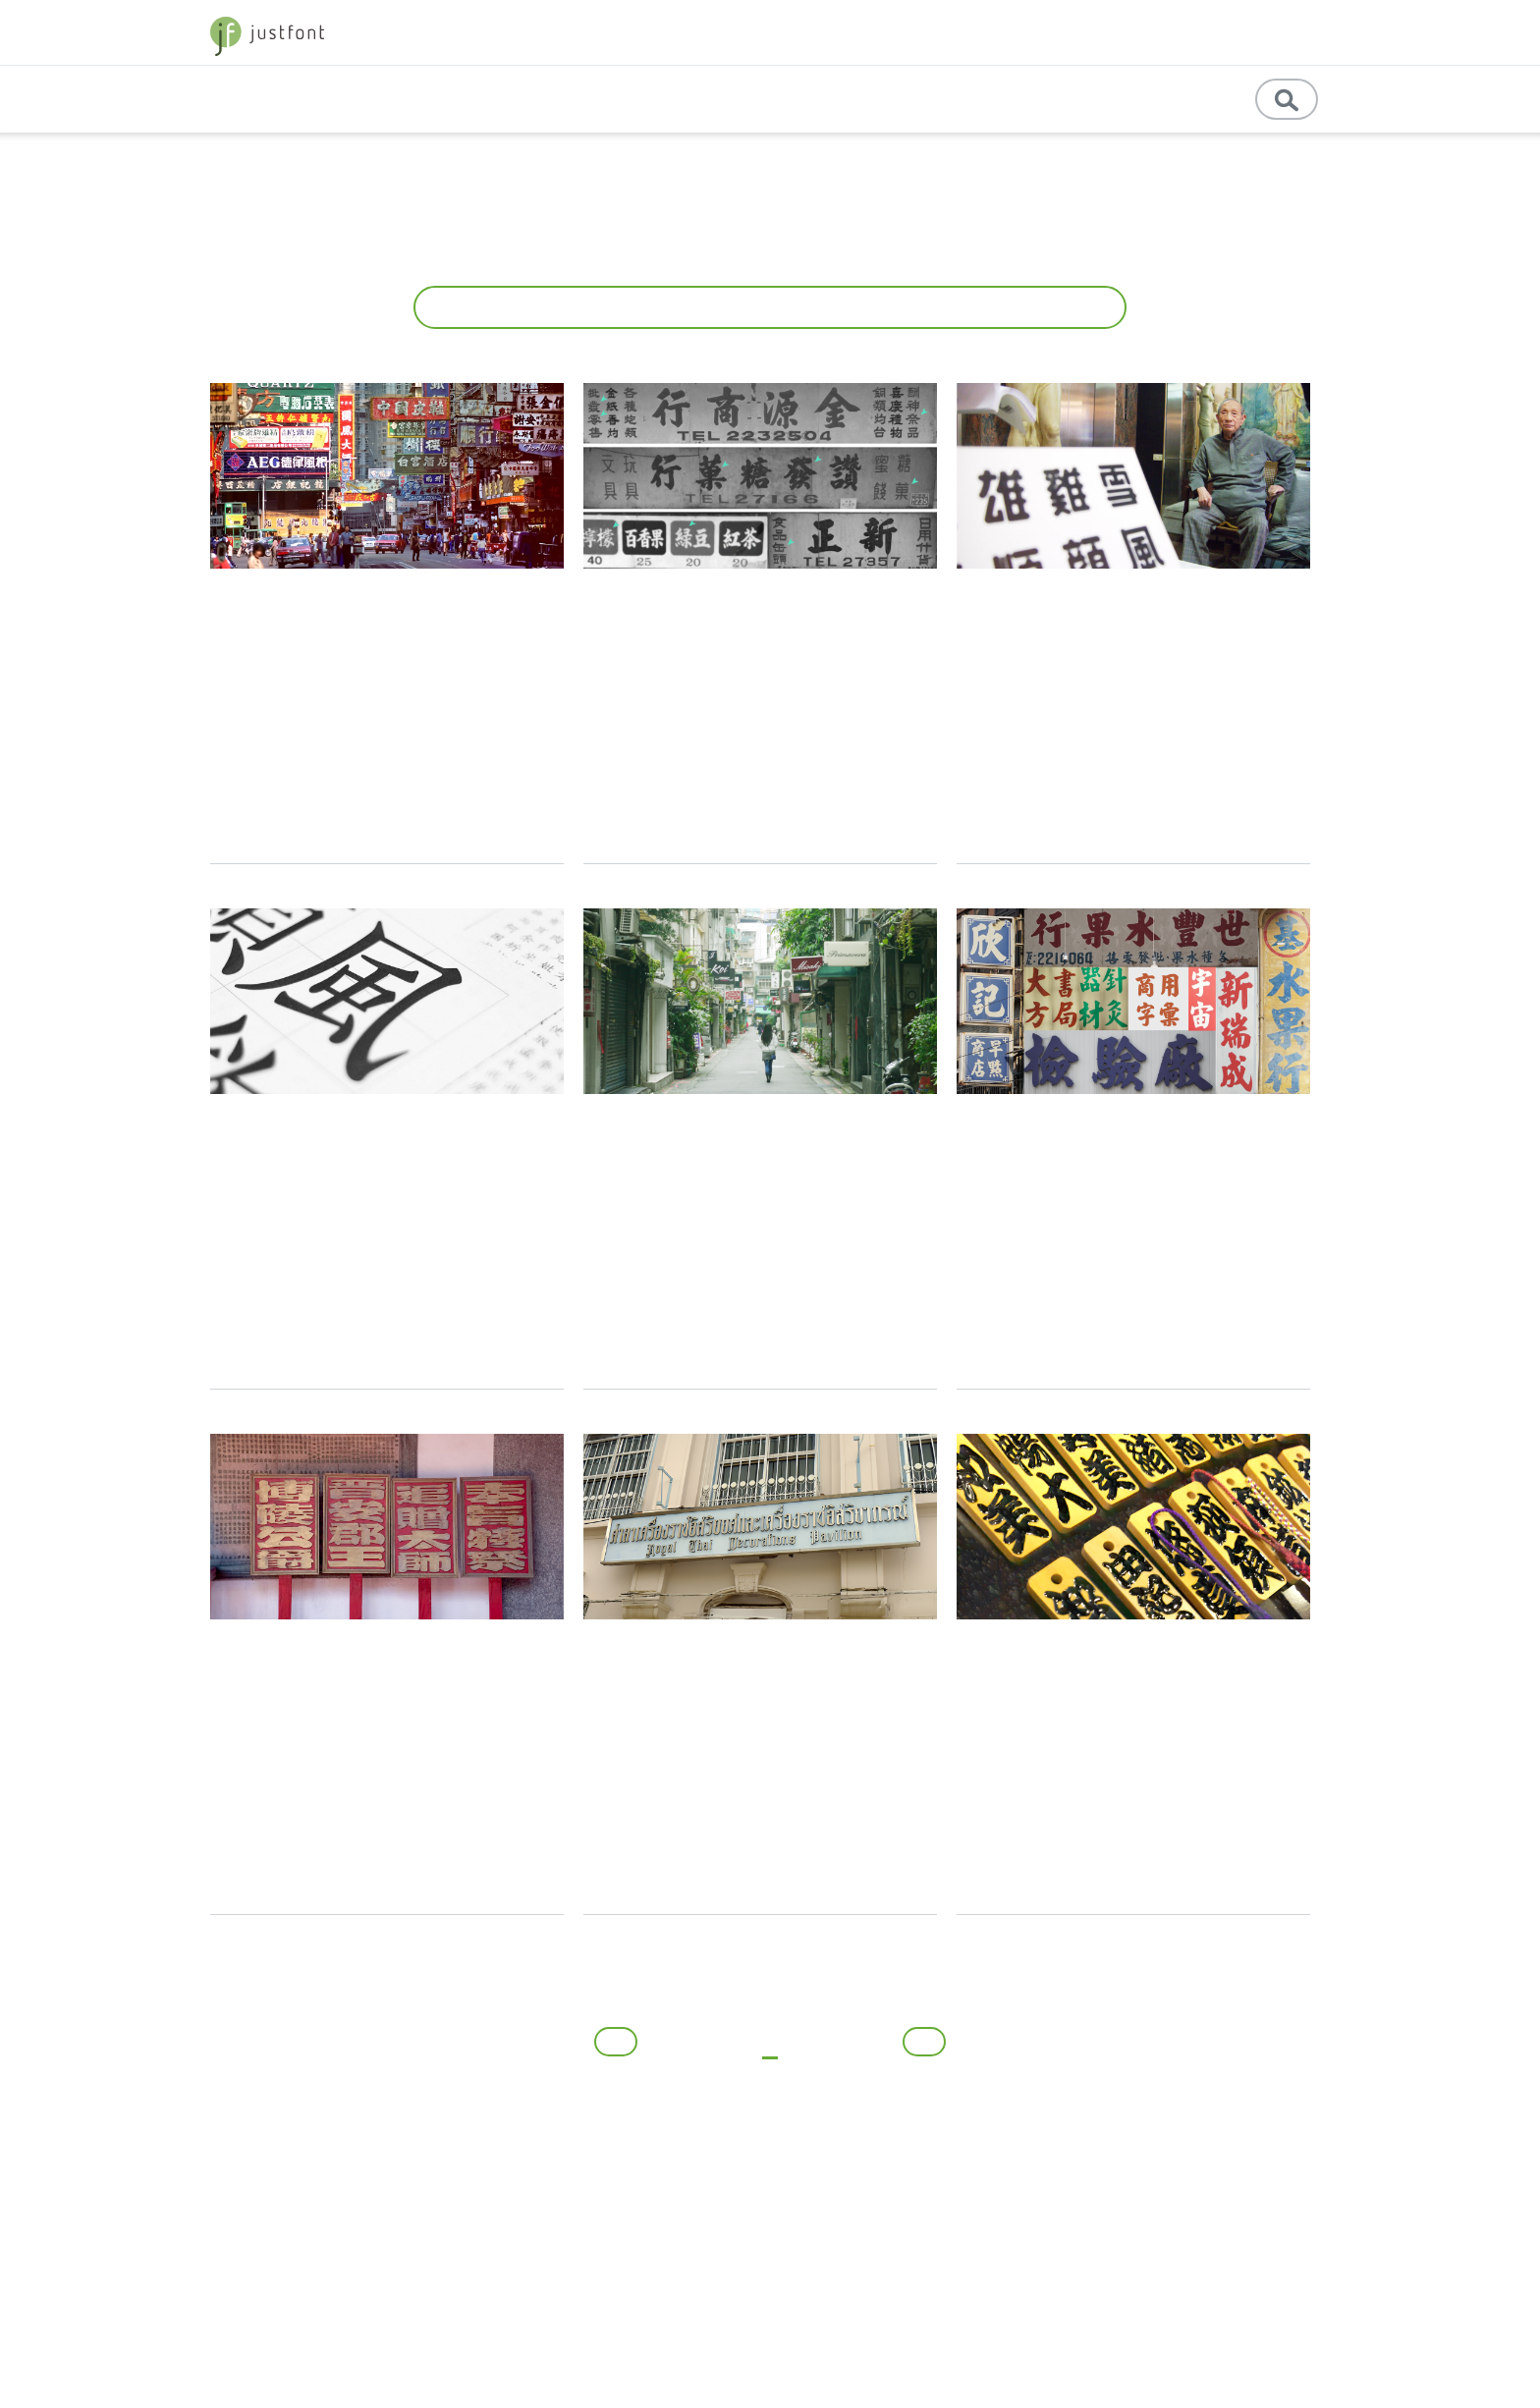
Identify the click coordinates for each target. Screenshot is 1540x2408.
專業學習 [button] (895, 98)
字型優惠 (1285, 32)
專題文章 (708, 98)
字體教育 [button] (1041, 32)
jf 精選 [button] (1132, 32)
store (1210, 32)
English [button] (1089, 98)
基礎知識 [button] (796, 98)
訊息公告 (1180, 98)
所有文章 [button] (763, 307)
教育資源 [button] (995, 98)
